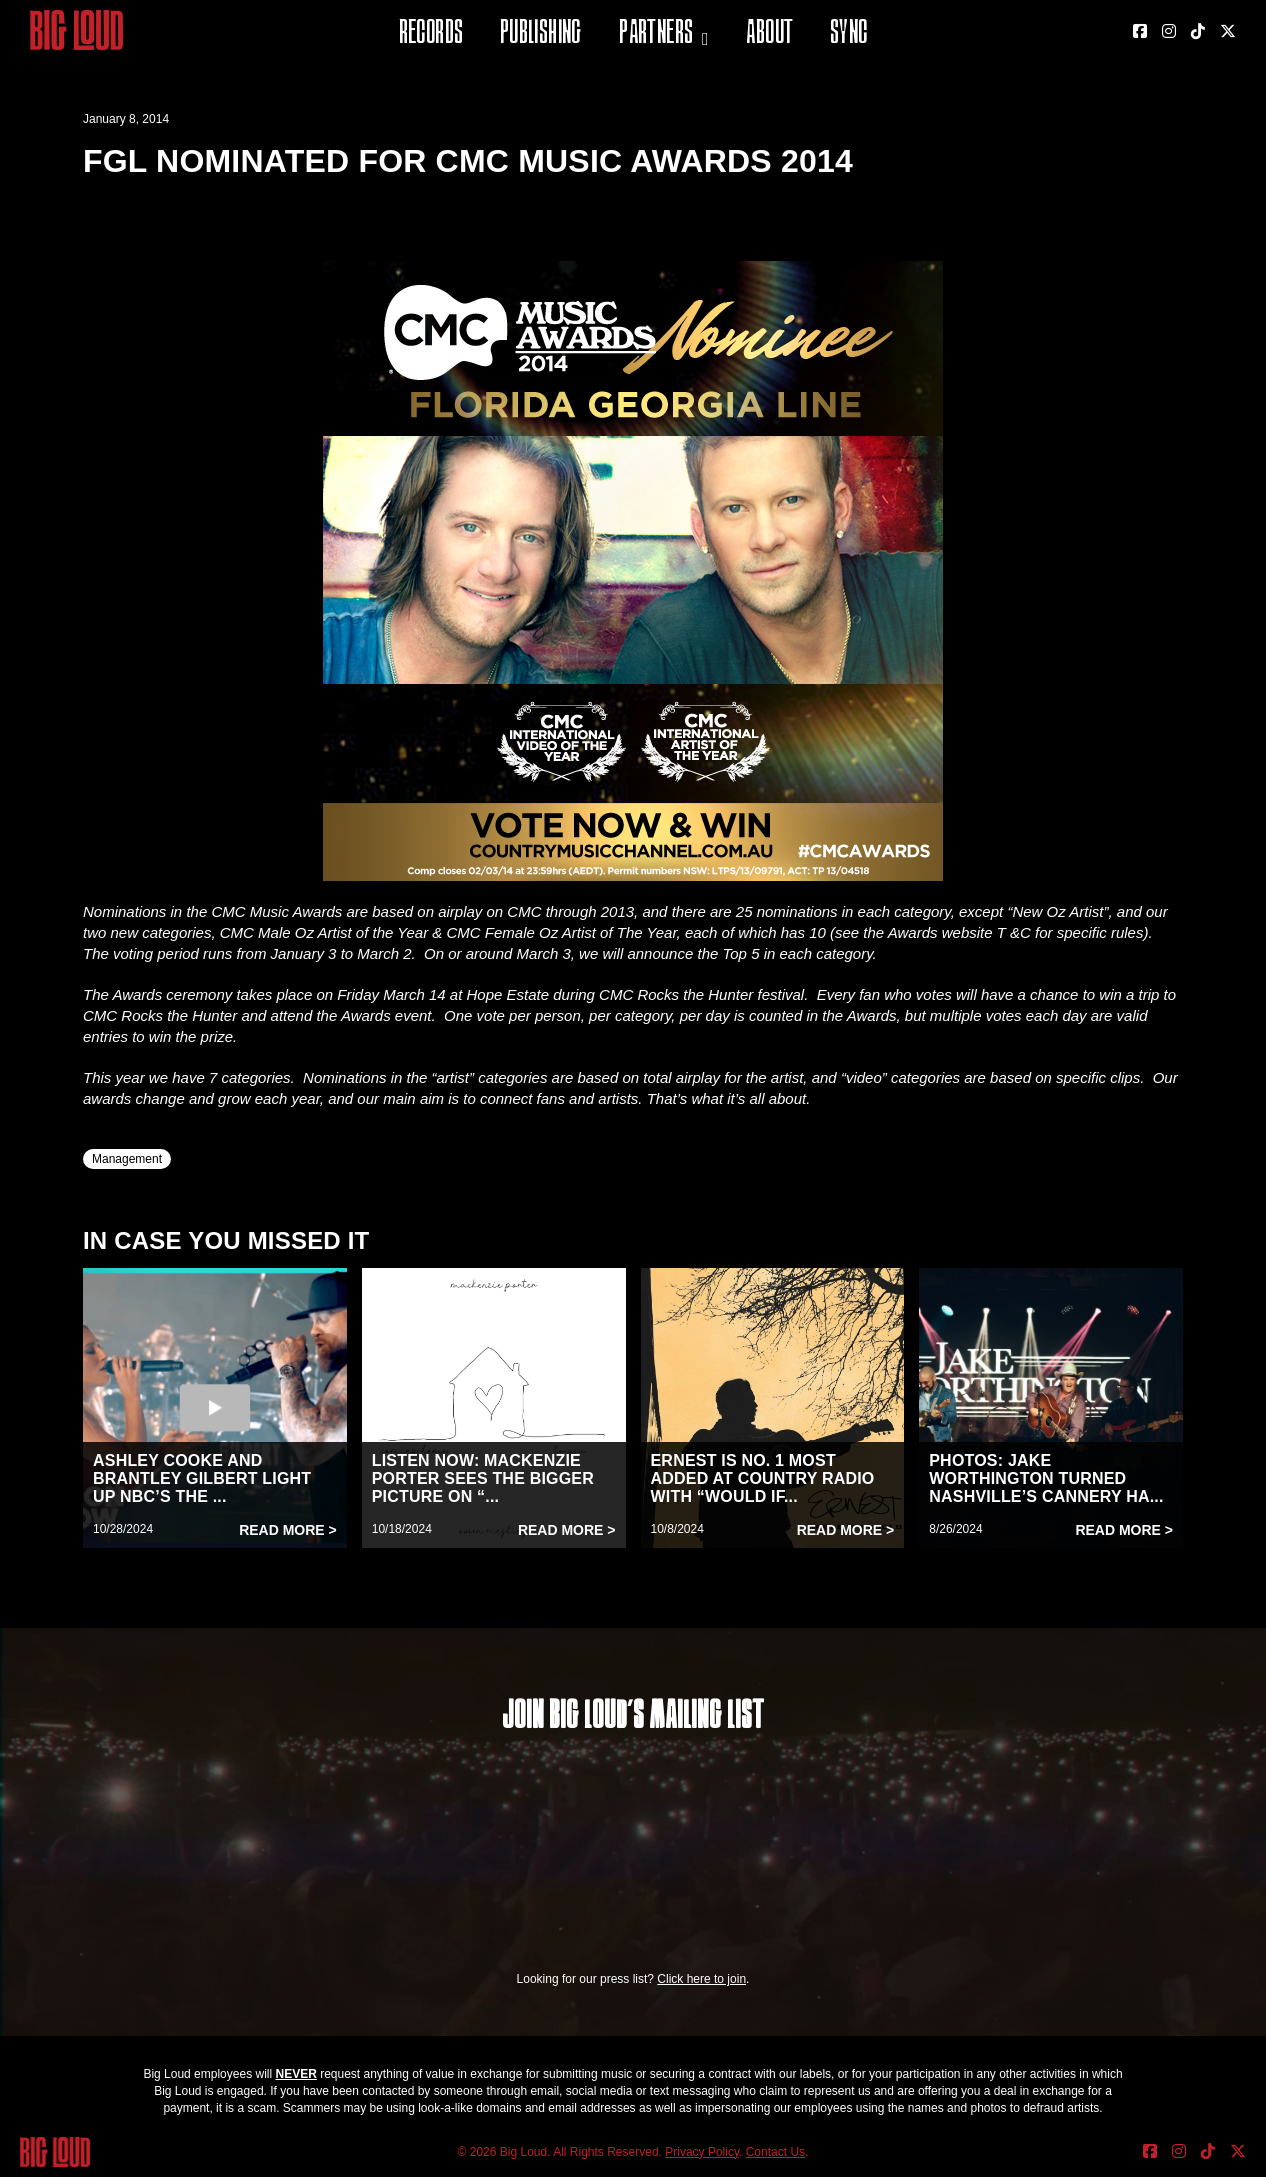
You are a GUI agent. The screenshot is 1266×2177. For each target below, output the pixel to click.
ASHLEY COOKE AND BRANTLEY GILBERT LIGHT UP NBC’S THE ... (202, 1478)
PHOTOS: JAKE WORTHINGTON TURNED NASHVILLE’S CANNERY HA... (1046, 1478)
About (769, 34)
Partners (656, 34)
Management (127, 1159)
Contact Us (775, 2152)
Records (431, 34)
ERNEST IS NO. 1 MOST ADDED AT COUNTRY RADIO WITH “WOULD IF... (763, 1478)
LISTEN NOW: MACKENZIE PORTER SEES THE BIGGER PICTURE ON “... (483, 1478)
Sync (849, 34)
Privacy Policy (702, 2152)
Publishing (541, 34)
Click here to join (701, 1979)
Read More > (288, 1530)
